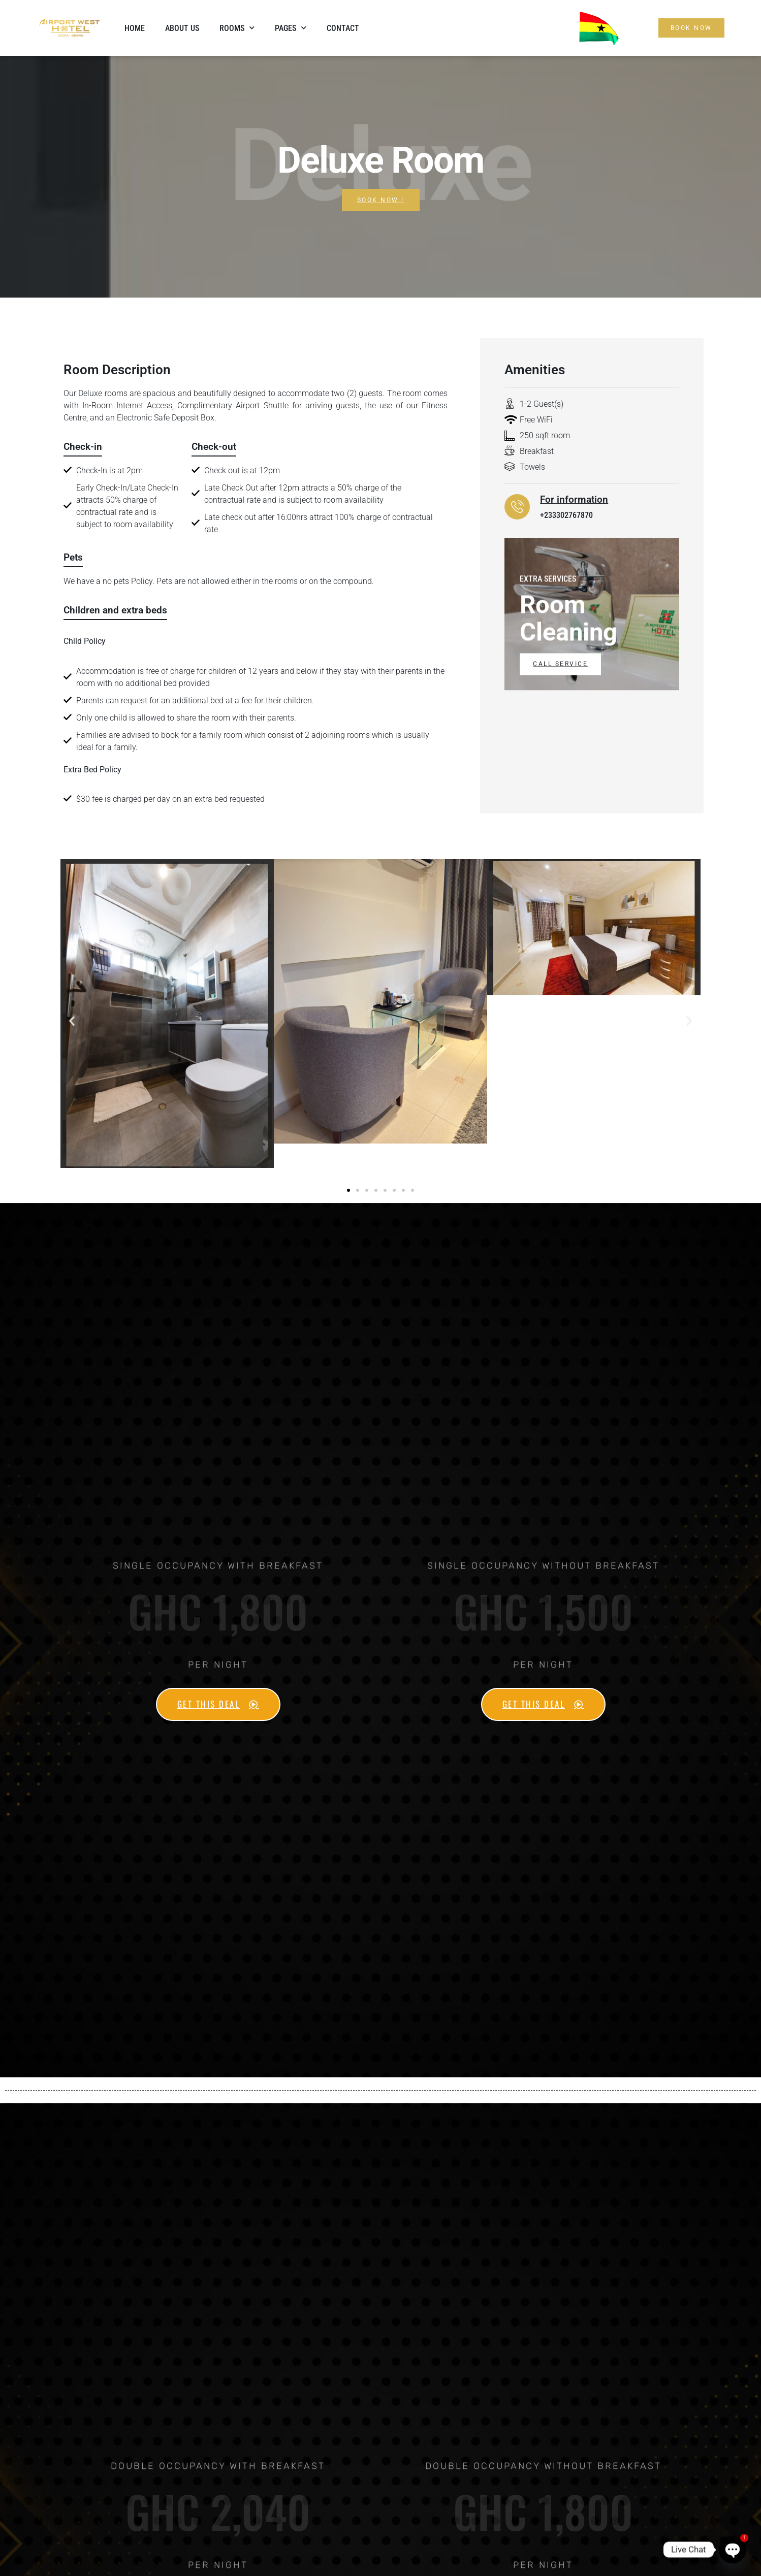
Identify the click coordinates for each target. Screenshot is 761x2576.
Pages (290, 28)
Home (134, 28)
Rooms (237, 28)
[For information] (517, 506)
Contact (343, 28)
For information (574, 499)
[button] (72, 1021)
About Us (182, 28)
